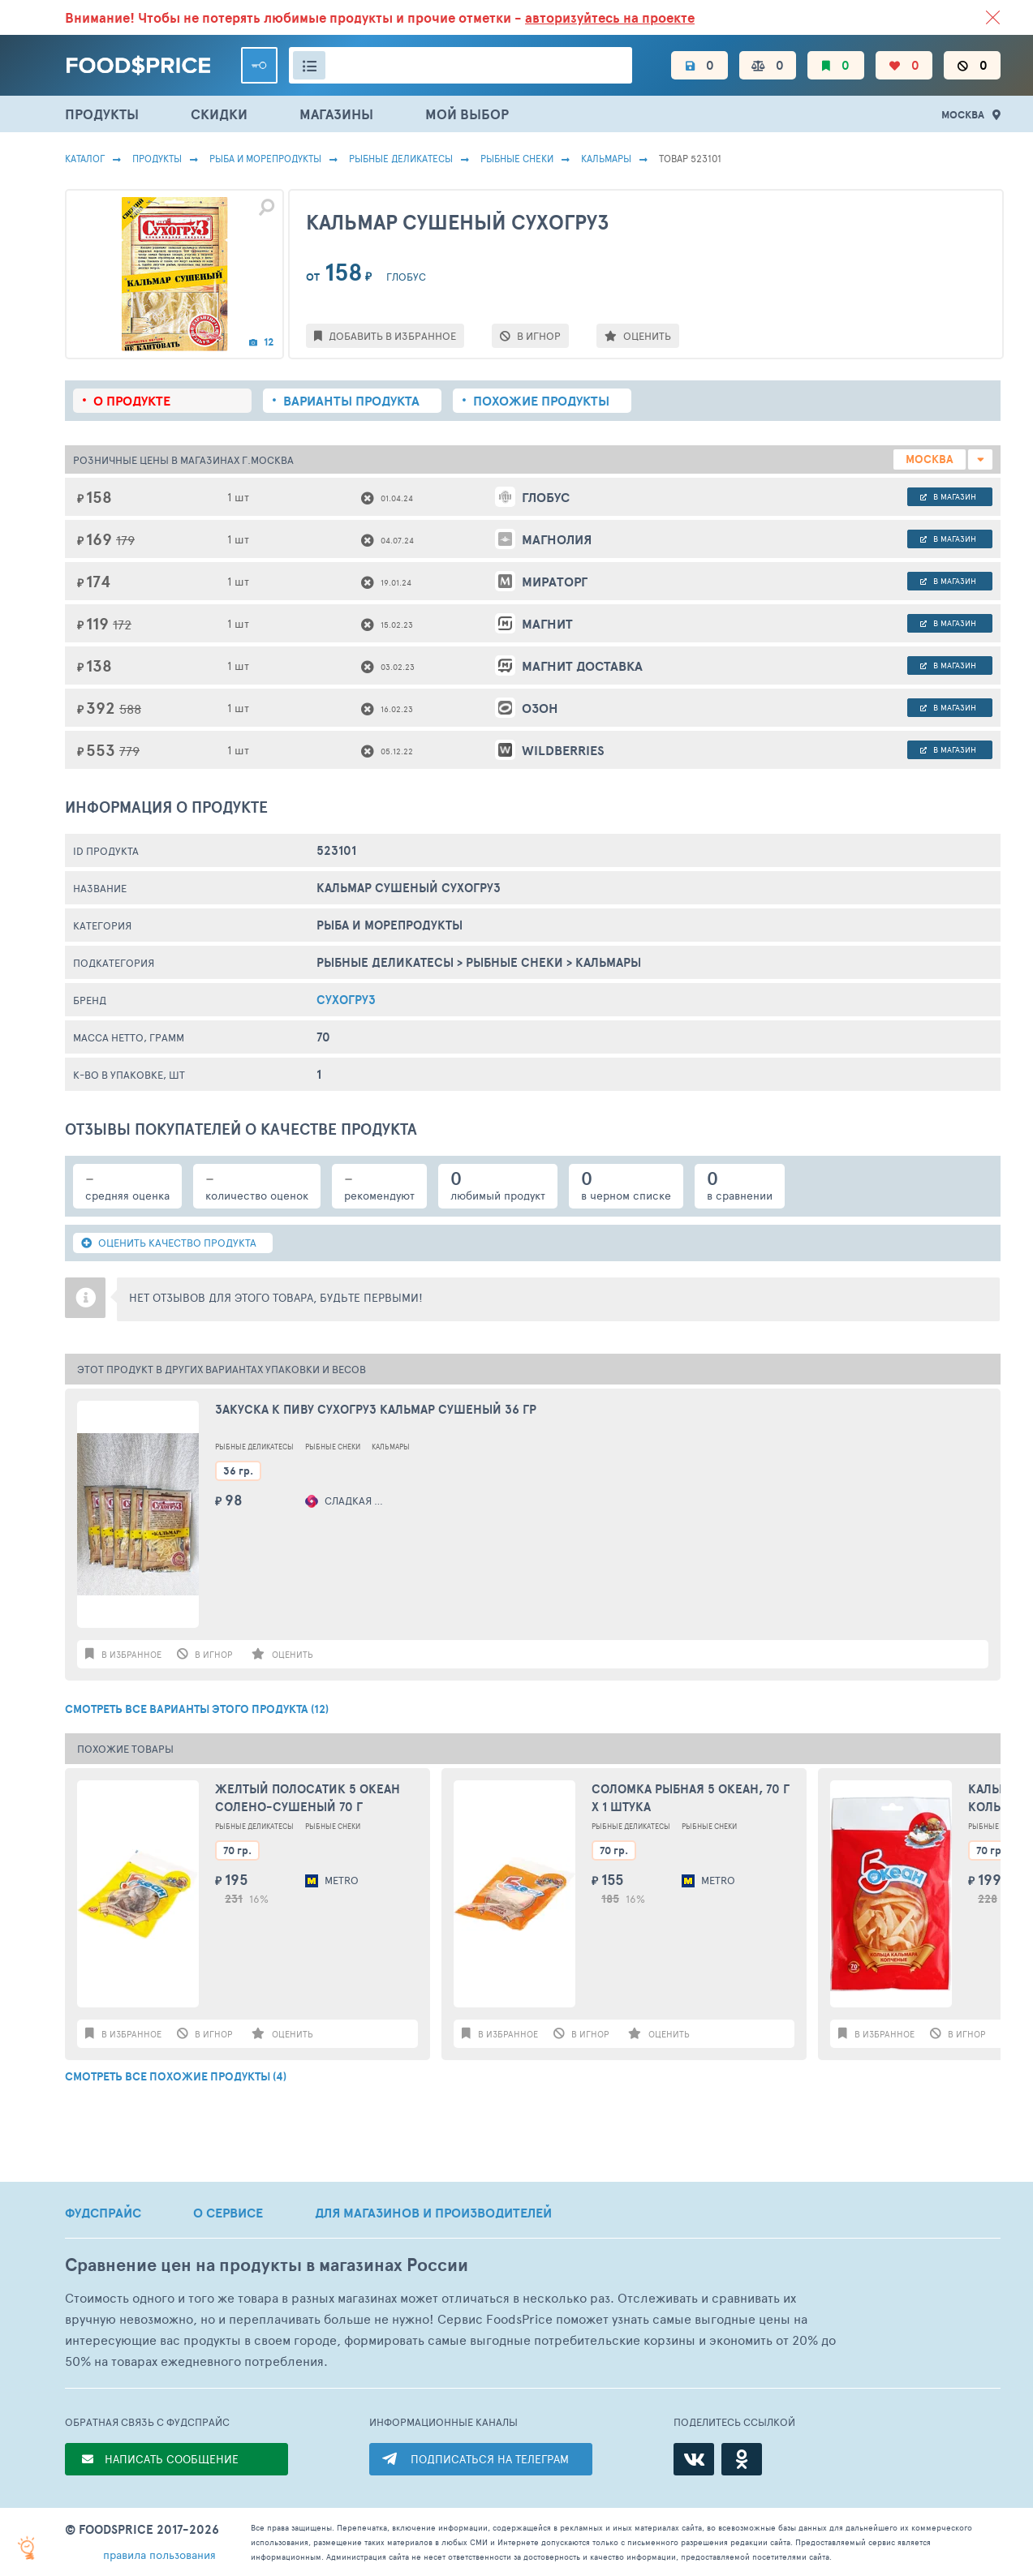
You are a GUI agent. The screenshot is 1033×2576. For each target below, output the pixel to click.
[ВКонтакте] (694, 2459)
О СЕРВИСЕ (228, 2212)
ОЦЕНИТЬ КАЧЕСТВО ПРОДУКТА (168, 1242)
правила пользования (159, 2554)
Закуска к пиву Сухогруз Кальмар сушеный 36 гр (375, 1410)
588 (130, 708)
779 (129, 750)
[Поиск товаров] (460, 65)
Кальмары (606, 158)
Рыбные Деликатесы (401, 158)
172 (122, 624)
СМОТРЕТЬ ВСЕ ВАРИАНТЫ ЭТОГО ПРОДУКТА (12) (197, 1709)
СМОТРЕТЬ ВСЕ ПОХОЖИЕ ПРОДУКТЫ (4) (175, 2076)
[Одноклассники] (741, 2459)
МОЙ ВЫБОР (467, 114)
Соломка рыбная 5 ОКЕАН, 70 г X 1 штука (691, 1798)
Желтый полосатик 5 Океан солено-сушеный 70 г (307, 1798)
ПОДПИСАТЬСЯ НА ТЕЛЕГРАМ (490, 2459)
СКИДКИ (219, 114)
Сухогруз (346, 999)
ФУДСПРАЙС (103, 2212)
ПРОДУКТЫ (102, 114)
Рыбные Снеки (516, 158)
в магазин (948, 496)
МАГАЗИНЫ (336, 114)
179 (125, 539)
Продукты (157, 158)
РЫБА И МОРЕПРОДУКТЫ (265, 158)
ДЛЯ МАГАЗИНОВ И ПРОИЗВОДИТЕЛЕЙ (433, 2212)
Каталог (85, 158)
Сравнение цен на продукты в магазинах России (266, 2265)
